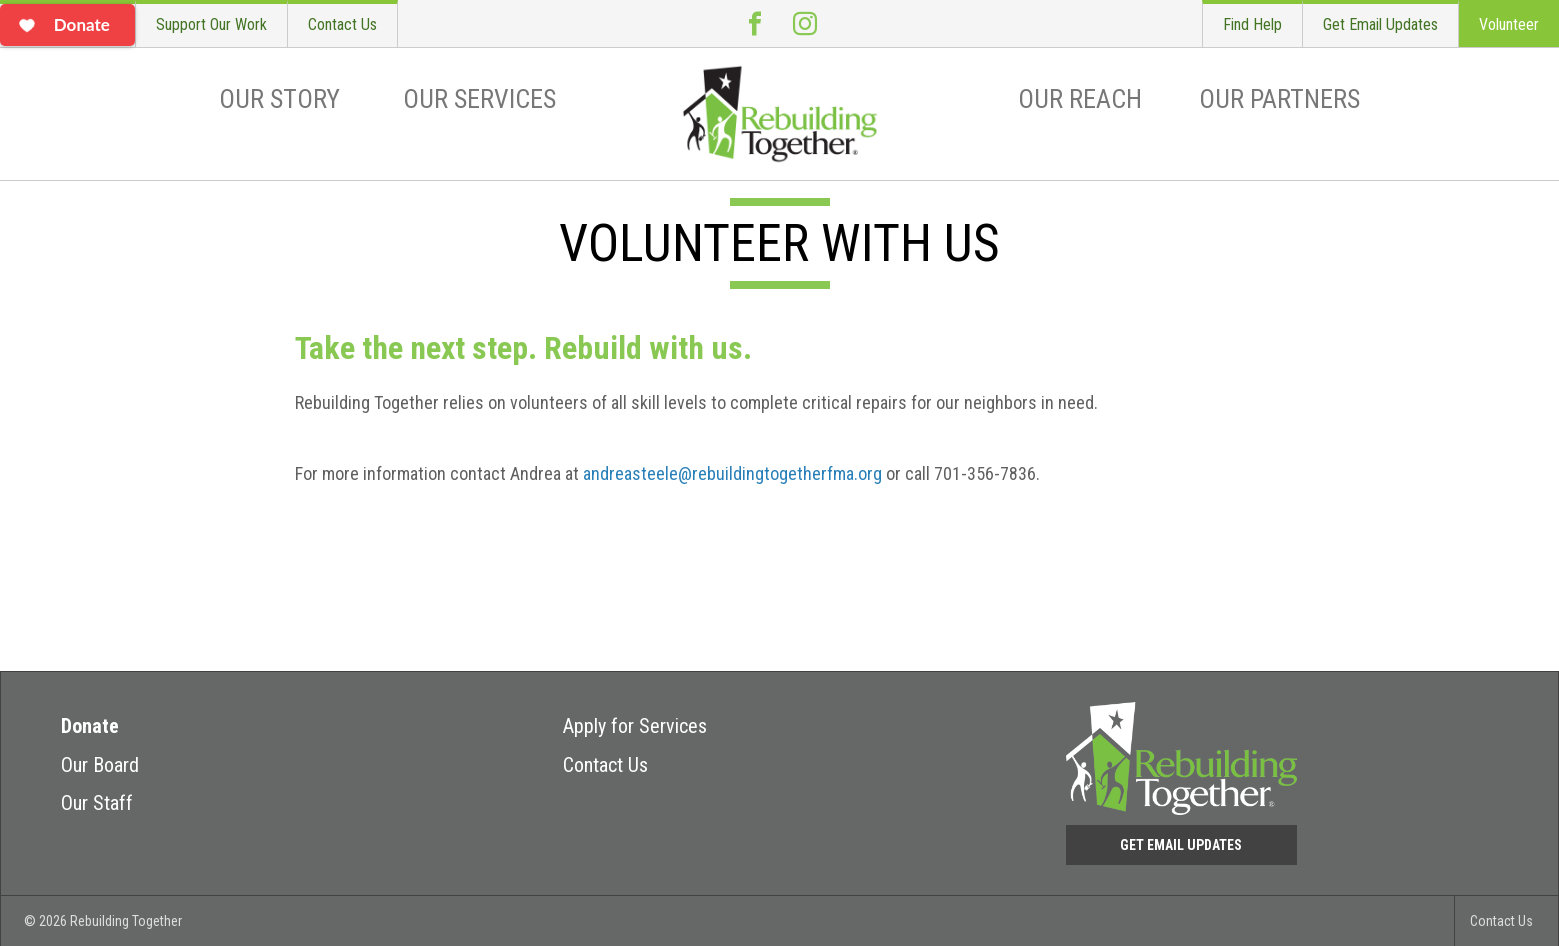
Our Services (479, 99)
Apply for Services (635, 726)
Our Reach (1080, 99)
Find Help (1252, 24)
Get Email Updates (1380, 24)
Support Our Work (211, 24)
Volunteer (1509, 24)
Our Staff (97, 803)
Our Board (100, 765)
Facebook (755, 23)
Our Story (279, 99)
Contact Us (342, 24)
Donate (90, 726)
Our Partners (1279, 99)
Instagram (805, 23)
